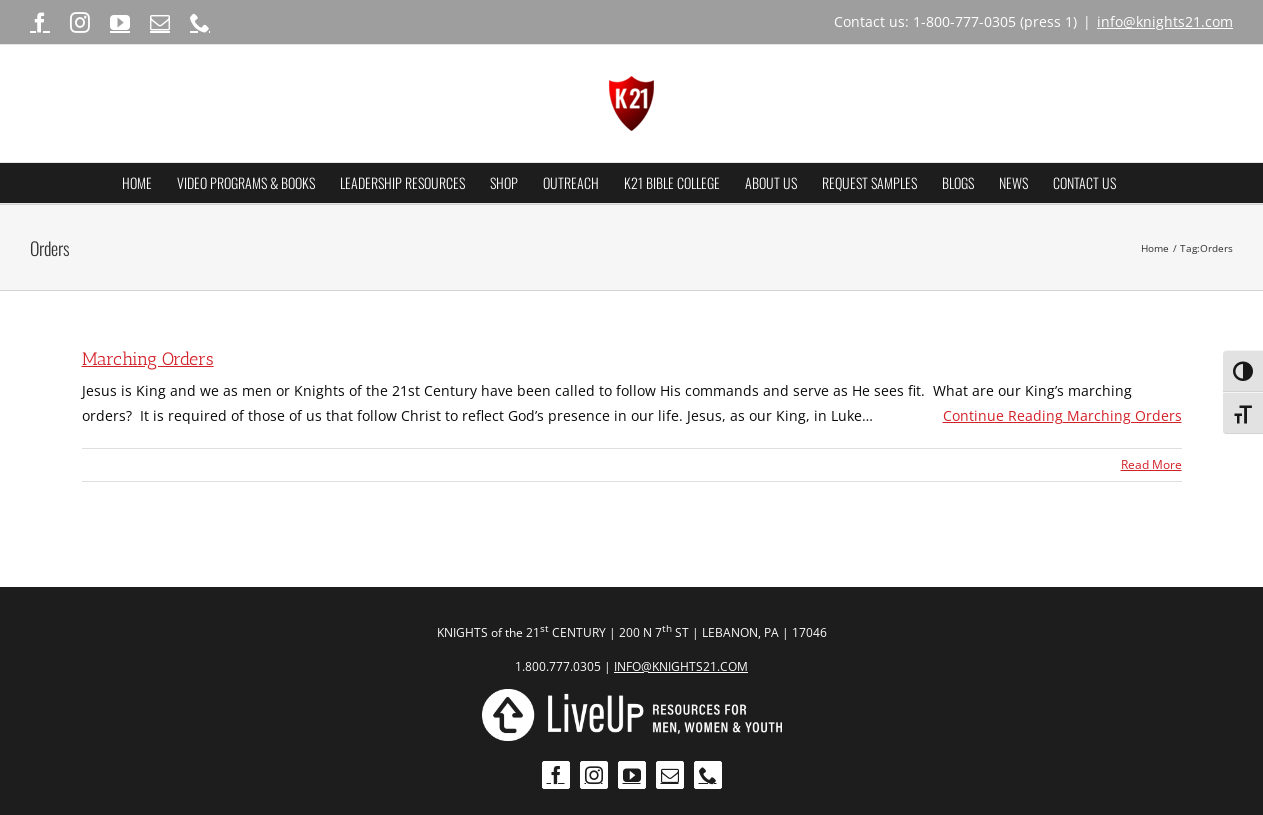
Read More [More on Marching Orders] (1151, 464)
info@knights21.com (1165, 21)
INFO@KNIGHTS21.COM (681, 666)
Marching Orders (148, 359)
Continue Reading (1062, 415)
